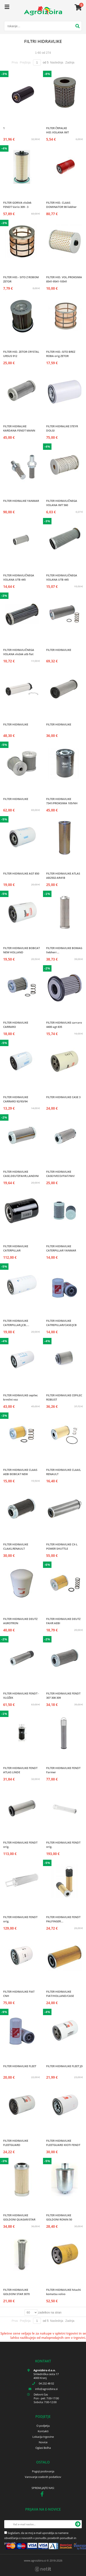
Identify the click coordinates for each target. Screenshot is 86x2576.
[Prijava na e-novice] (78, 2524)
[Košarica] (77, 7)
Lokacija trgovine (43, 2437)
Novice (43, 2442)
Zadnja (69, 62)
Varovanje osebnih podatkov (43, 2477)
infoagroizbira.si (46, 2389)
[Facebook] (43, 2495)
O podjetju (43, 2426)
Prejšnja (25, 62)
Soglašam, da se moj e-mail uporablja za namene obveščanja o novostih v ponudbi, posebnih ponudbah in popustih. (40, 2538)
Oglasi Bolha (43, 2448)
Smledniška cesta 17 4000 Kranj (46, 2376)
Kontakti (43, 2431)
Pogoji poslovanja (43, 2471)
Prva (15, 62)
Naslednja (56, 62)
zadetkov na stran (50, 2312)
